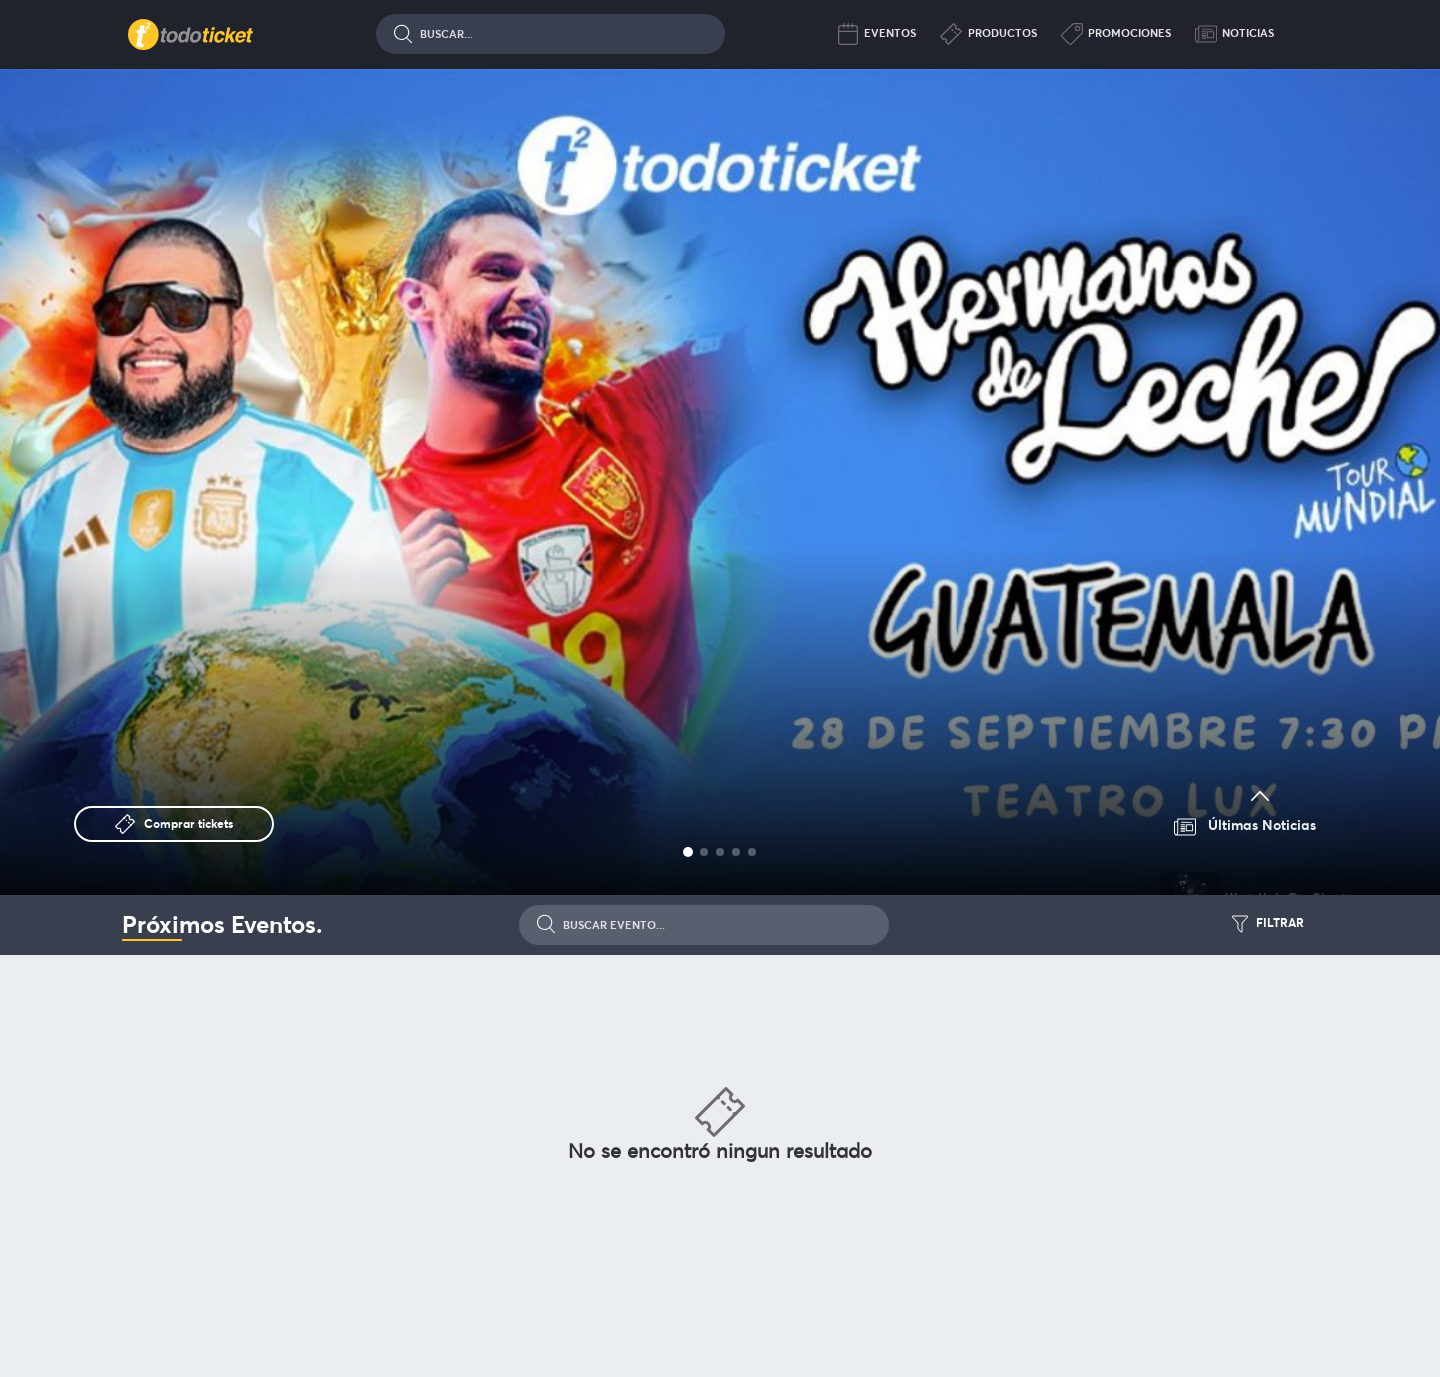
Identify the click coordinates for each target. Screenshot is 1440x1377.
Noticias (1234, 34)
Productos (988, 34)
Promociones (1116, 34)
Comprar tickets (188, 823)
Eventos (876, 34)
